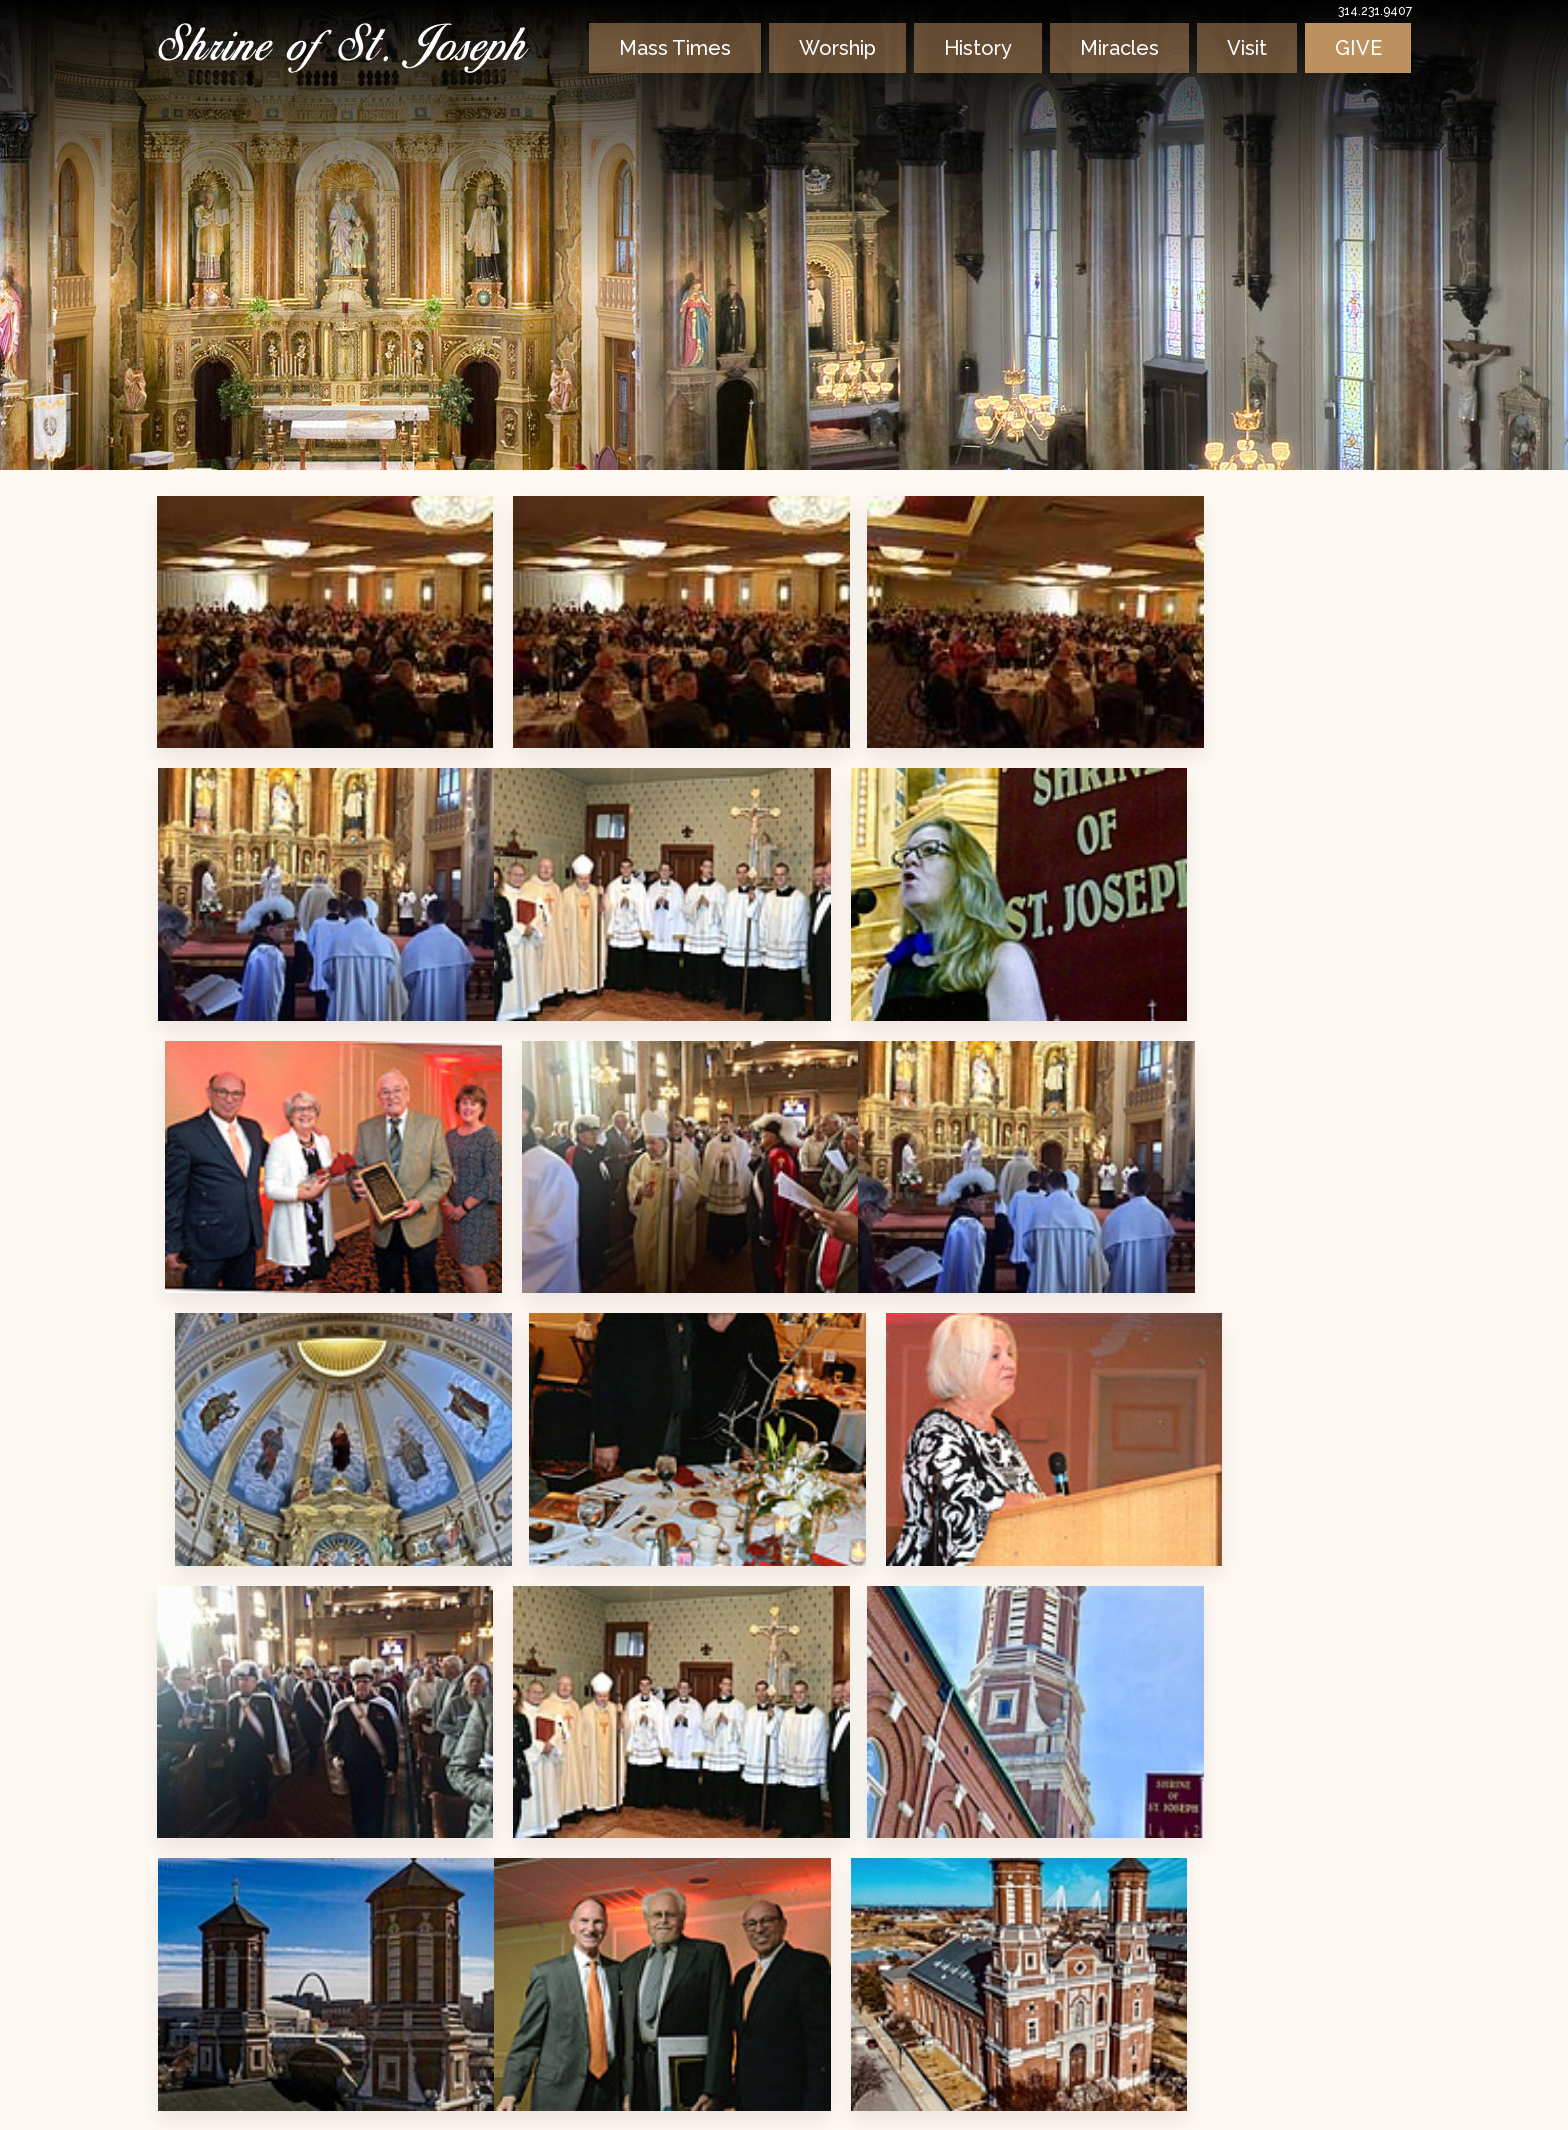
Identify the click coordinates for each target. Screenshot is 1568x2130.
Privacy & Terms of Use (256, 2095)
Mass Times (677, 72)
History (985, 72)
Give (1361, 72)
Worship (843, 72)
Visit (1254, 72)
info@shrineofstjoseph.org (960, 2047)
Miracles (1127, 72)
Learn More (339, 1957)
